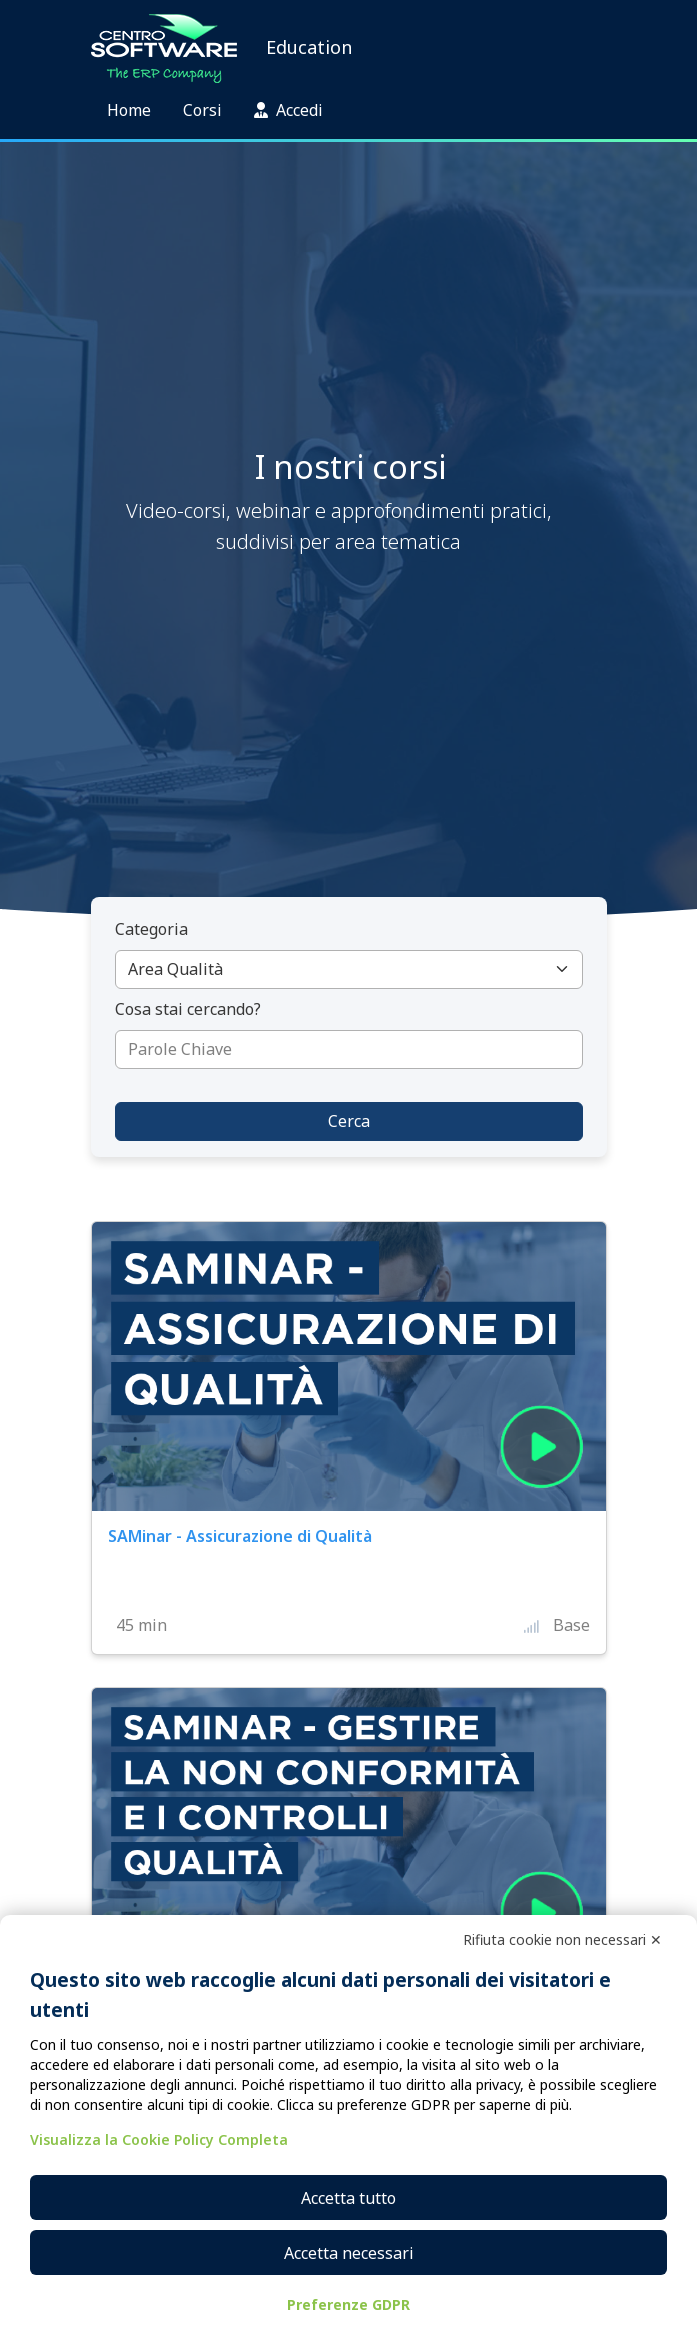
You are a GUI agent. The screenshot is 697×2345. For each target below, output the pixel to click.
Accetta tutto (348, 2198)
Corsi (202, 110)
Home (129, 110)
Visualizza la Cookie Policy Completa (159, 2139)
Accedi (288, 110)
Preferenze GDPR (348, 2304)
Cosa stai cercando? (188, 1009)
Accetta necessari (349, 2253)
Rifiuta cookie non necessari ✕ (562, 1939)
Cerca (349, 1121)
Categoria (151, 929)
